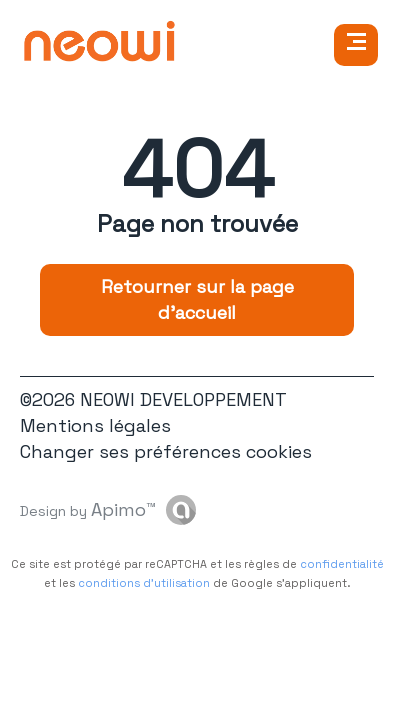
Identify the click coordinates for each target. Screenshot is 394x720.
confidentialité (342, 564)
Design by (88, 509)
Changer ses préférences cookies (166, 451)
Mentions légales (95, 425)
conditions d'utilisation (144, 583)
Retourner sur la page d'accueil (197, 299)
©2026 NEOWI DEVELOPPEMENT (153, 399)
